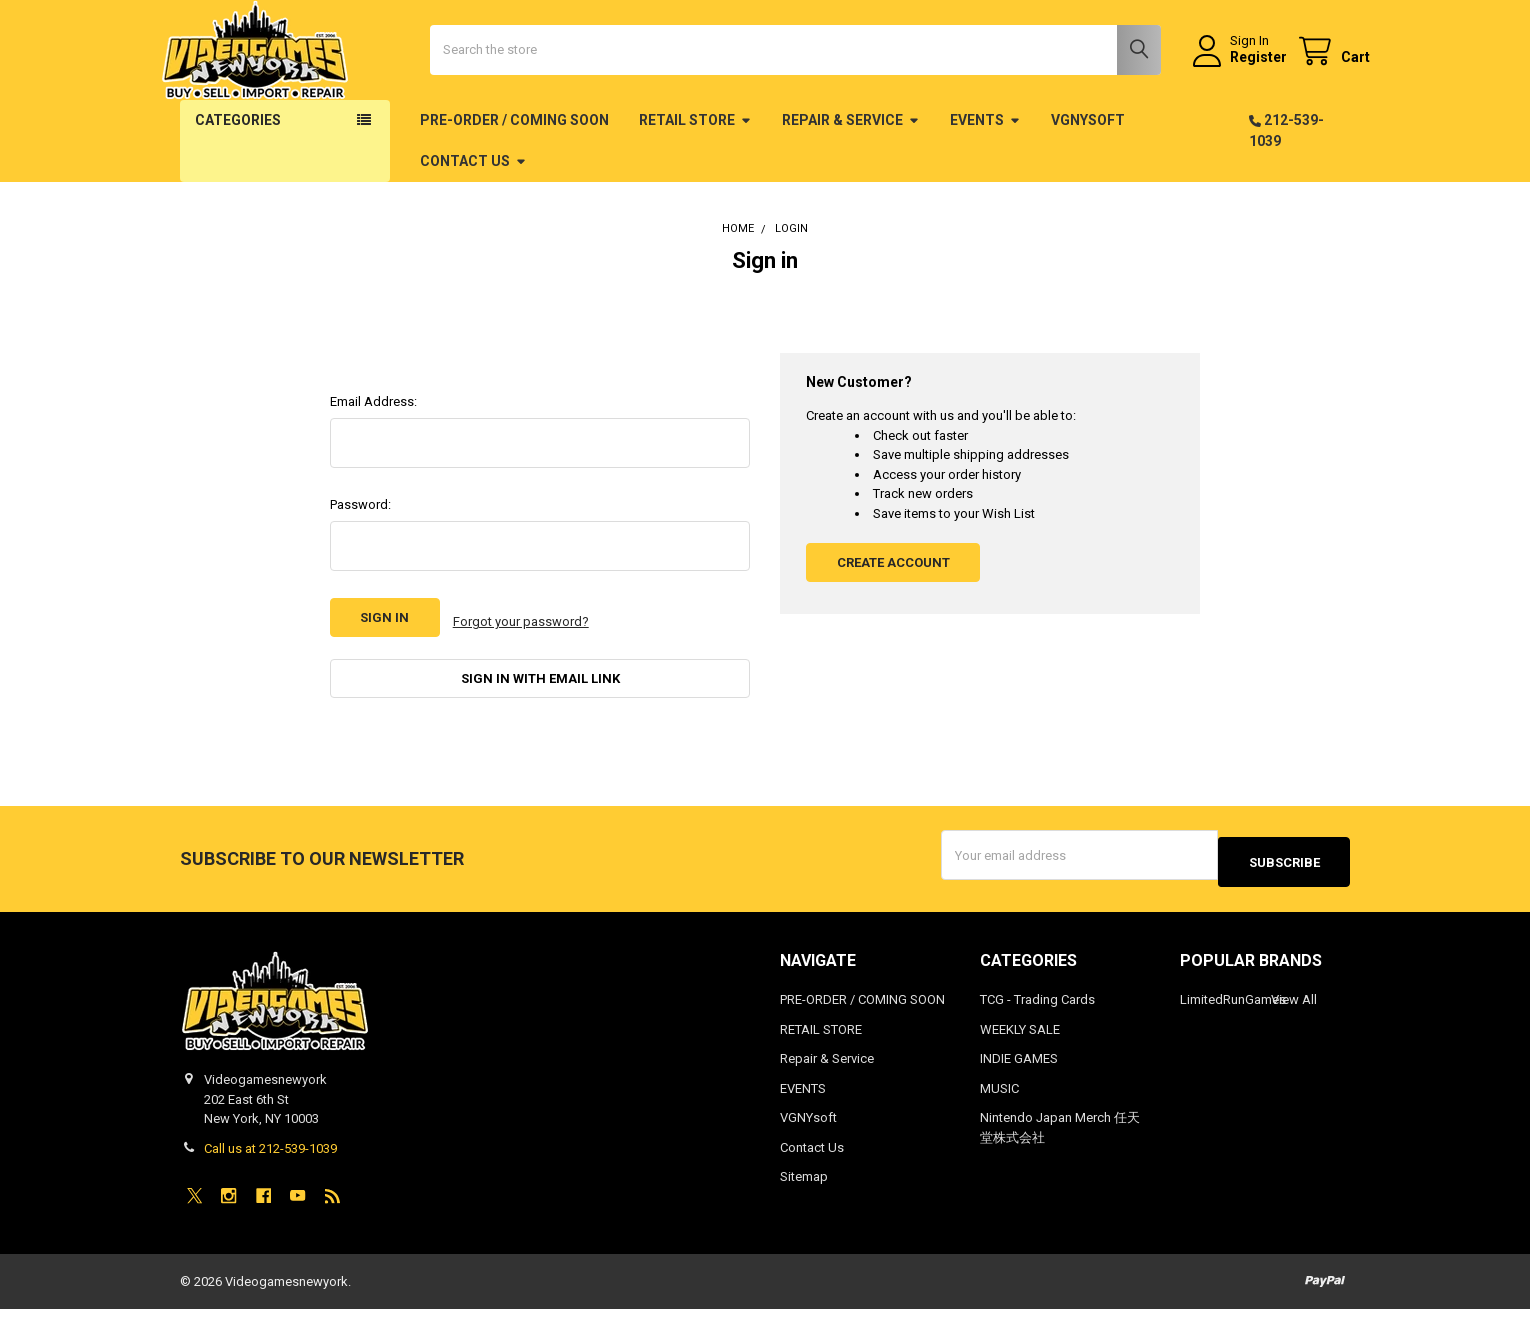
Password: (360, 563)
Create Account (893, 621)
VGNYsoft (1088, 179)
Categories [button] (238, 179)
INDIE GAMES (1019, 1091)
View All (1294, 1032)
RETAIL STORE (695, 179)
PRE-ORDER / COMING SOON (514, 179)
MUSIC (999, 1120)
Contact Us (473, 220)
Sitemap (804, 1209)
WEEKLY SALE (1020, 1061)
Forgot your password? (521, 676)
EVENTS (985, 179)
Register (1238, 87)
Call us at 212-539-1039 (270, 1180)
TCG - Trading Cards (1037, 1032)
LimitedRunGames (1233, 1032)
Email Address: (373, 460)
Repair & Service (851, 179)
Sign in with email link (540, 728)
